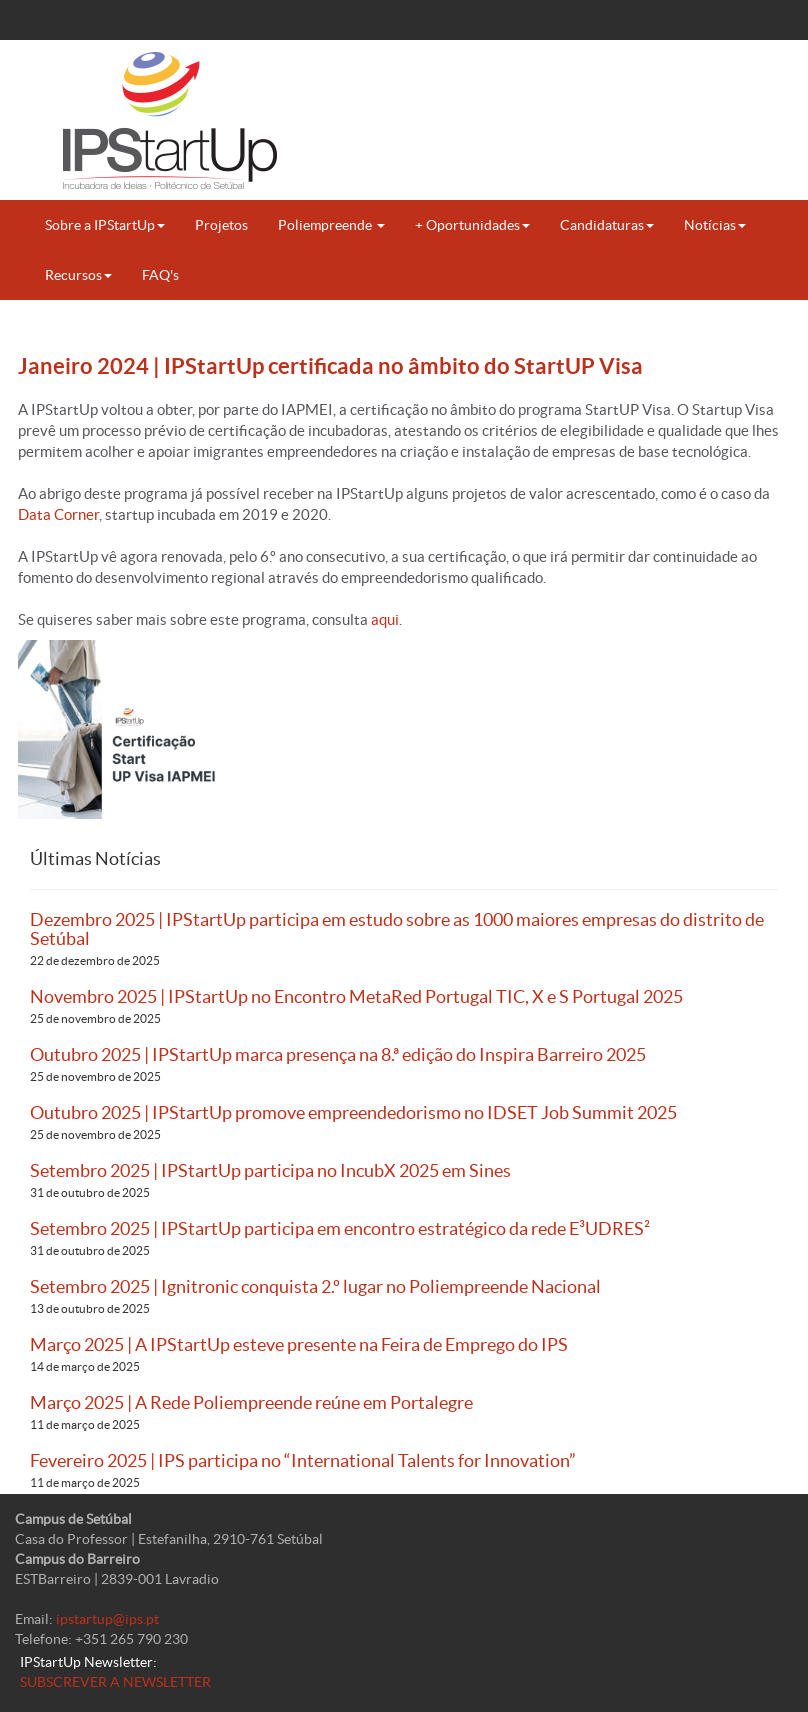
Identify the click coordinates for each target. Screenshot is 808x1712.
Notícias (715, 225)
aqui (385, 619)
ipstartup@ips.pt (107, 1619)
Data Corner (58, 514)
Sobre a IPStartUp (105, 225)
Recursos (78, 275)
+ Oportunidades (472, 225)
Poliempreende (331, 225)
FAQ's (160, 275)
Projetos (221, 225)
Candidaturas (607, 225)
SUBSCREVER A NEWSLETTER (115, 1682)
